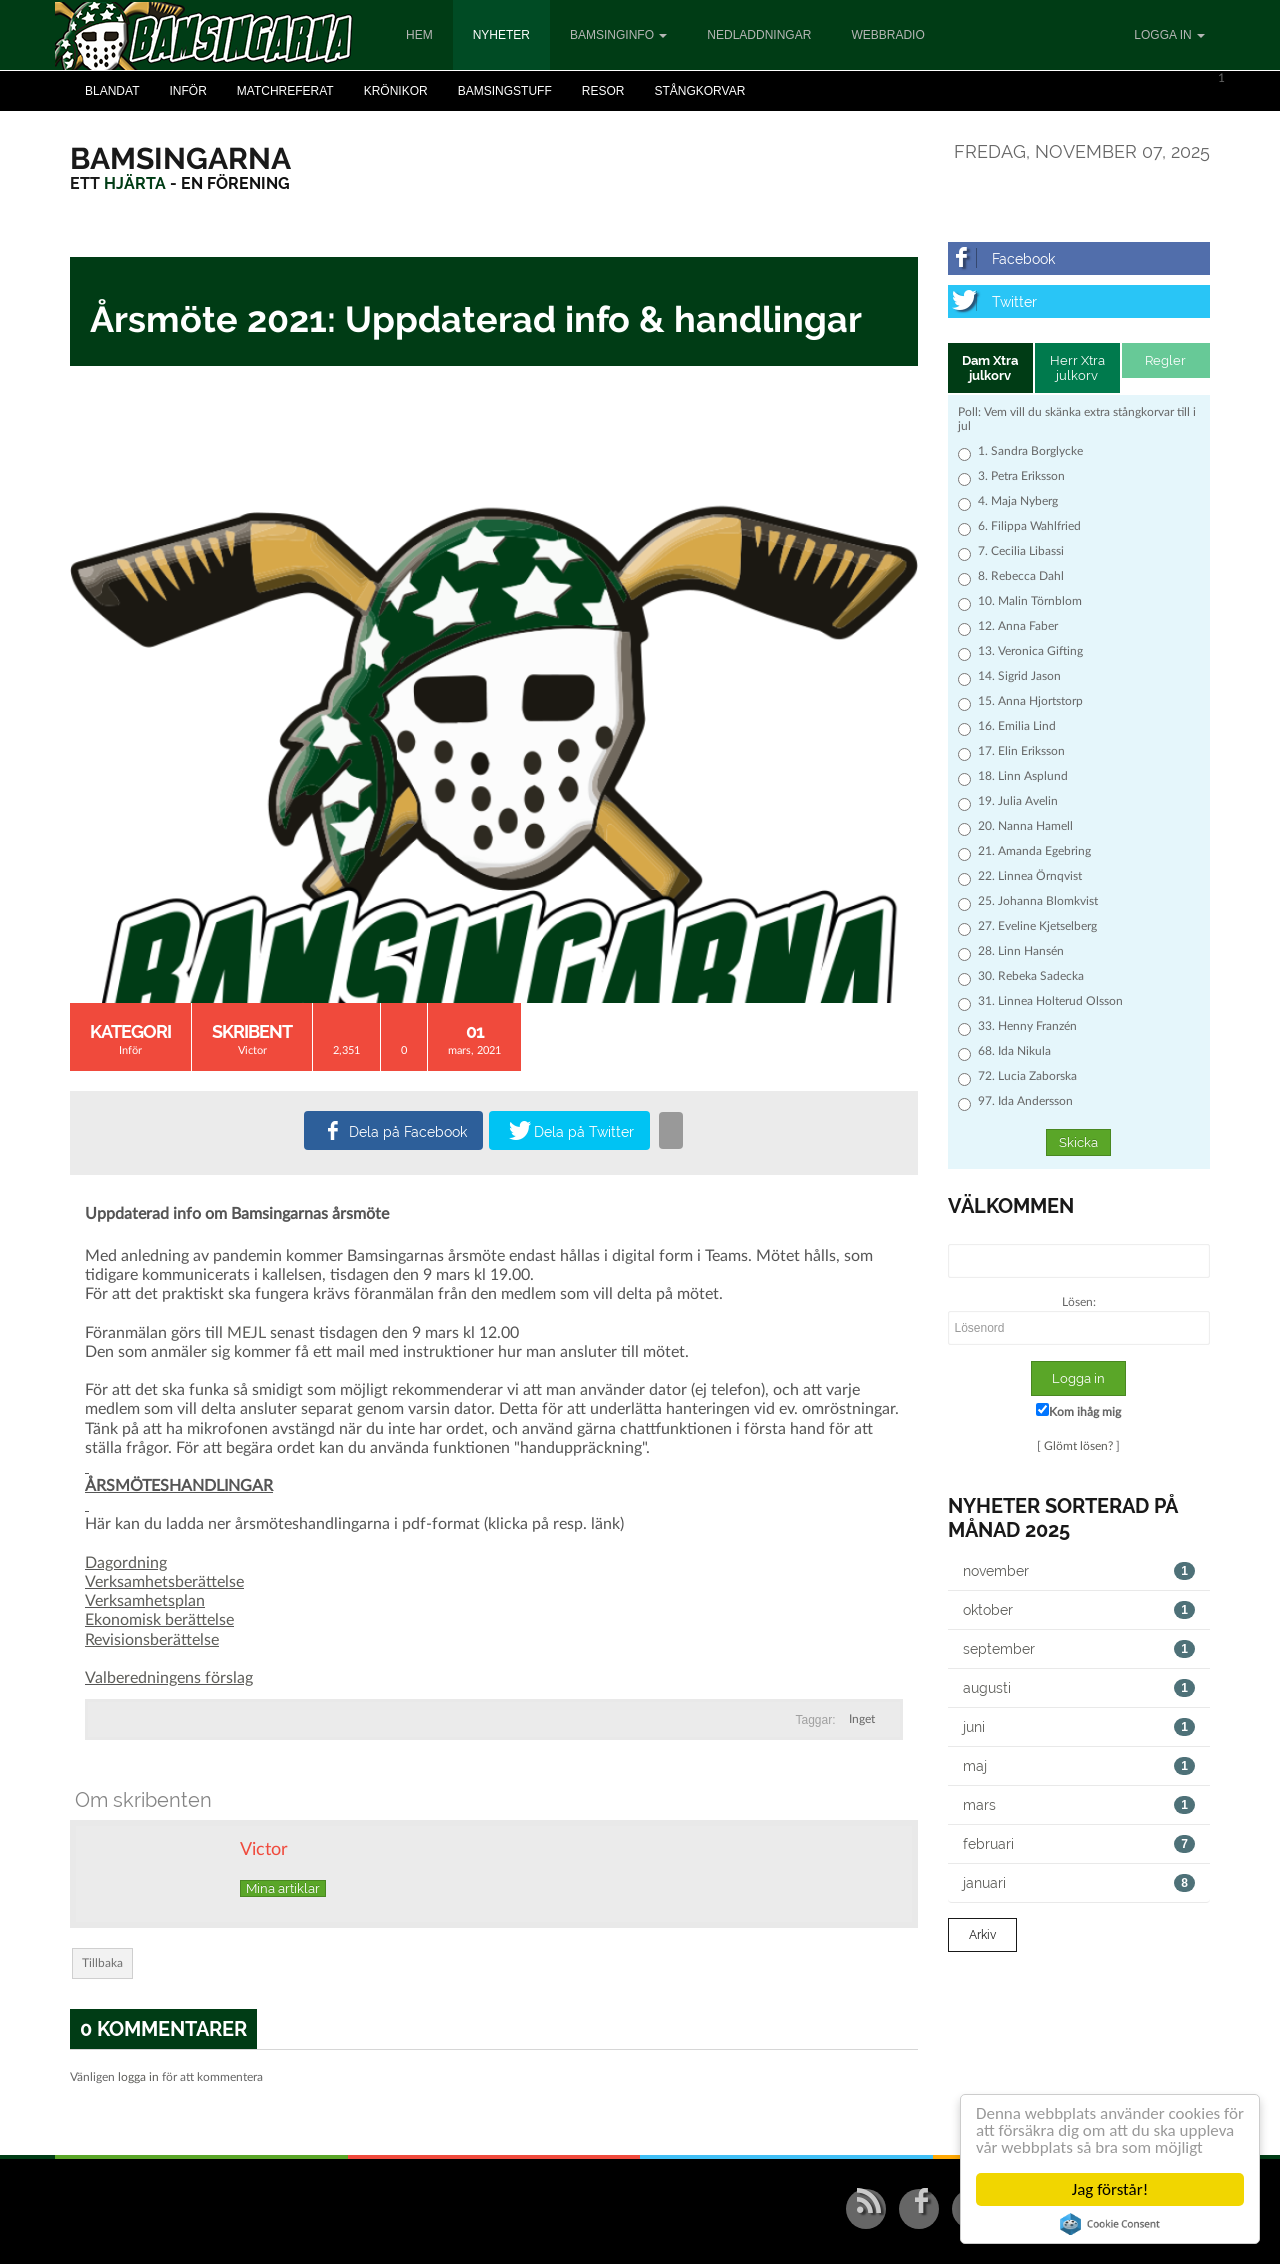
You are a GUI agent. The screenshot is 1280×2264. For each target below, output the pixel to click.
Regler (1165, 360)
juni (1079, 1727)
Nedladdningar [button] (759, 35)
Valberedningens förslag (169, 1678)
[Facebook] (1079, 258)
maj (1079, 1766)
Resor (603, 91)
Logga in (1169, 35)
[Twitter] (1079, 301)
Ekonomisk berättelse (159, 1620)
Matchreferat (285, 91)
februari (1079, 1844)
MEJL (246, 1333)
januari (1079, 1883)
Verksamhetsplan (145, 1601)
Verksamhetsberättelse (164, 1582)
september (1079, 1649)
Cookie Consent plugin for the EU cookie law (1110, 2224)
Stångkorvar (699, 91)
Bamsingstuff (505, 91)
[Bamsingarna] (180, 158)
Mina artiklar (283, 1888)
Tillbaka (102, 1963)
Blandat (112, 91)
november (1079, 1571)
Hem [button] (419, 35)
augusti (1079, 1688)
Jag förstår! (1110, 2189)
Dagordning (126, 1563)
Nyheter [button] (501, 35)
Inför (187, 91)
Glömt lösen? (1078, 1446)
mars (1079, 1805)
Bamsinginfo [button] (618, 35)
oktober (1079, 1610)
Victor (252, 1050)
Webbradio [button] (887, 35)
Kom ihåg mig (1078, 1410)
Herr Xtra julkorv (1077, 368)
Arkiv (982, 1935)
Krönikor (396, 91)
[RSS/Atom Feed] (866, 2209)
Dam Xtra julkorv (990, 368)
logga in (138, 2077)
